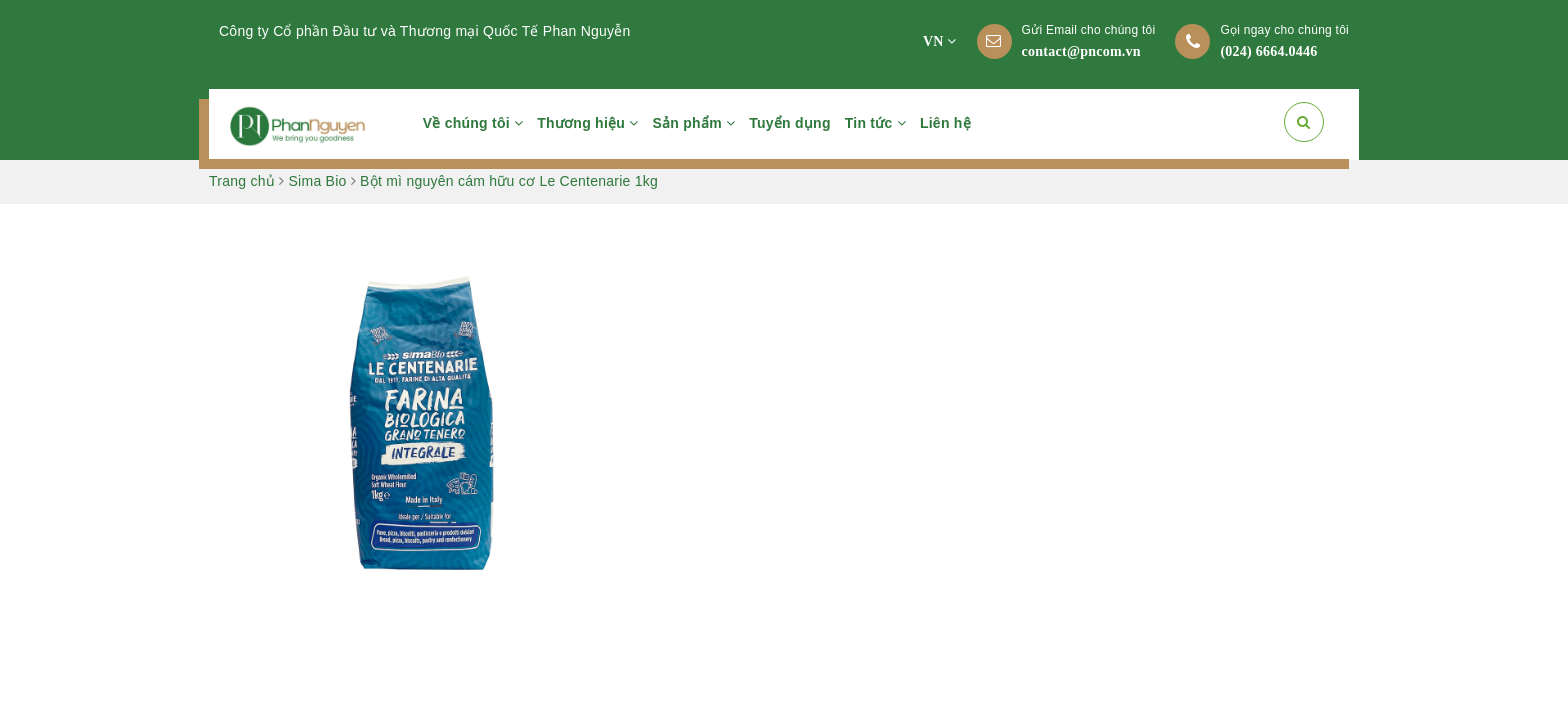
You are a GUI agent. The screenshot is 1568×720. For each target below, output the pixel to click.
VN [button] (940, 41)
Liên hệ (945, 123)
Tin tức (875, 123)
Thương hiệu (587, 123)
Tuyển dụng (789, 123)
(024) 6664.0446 (1268, 51)
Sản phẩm (694, 123)
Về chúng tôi (473, 123)
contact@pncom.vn (1081, 51)
